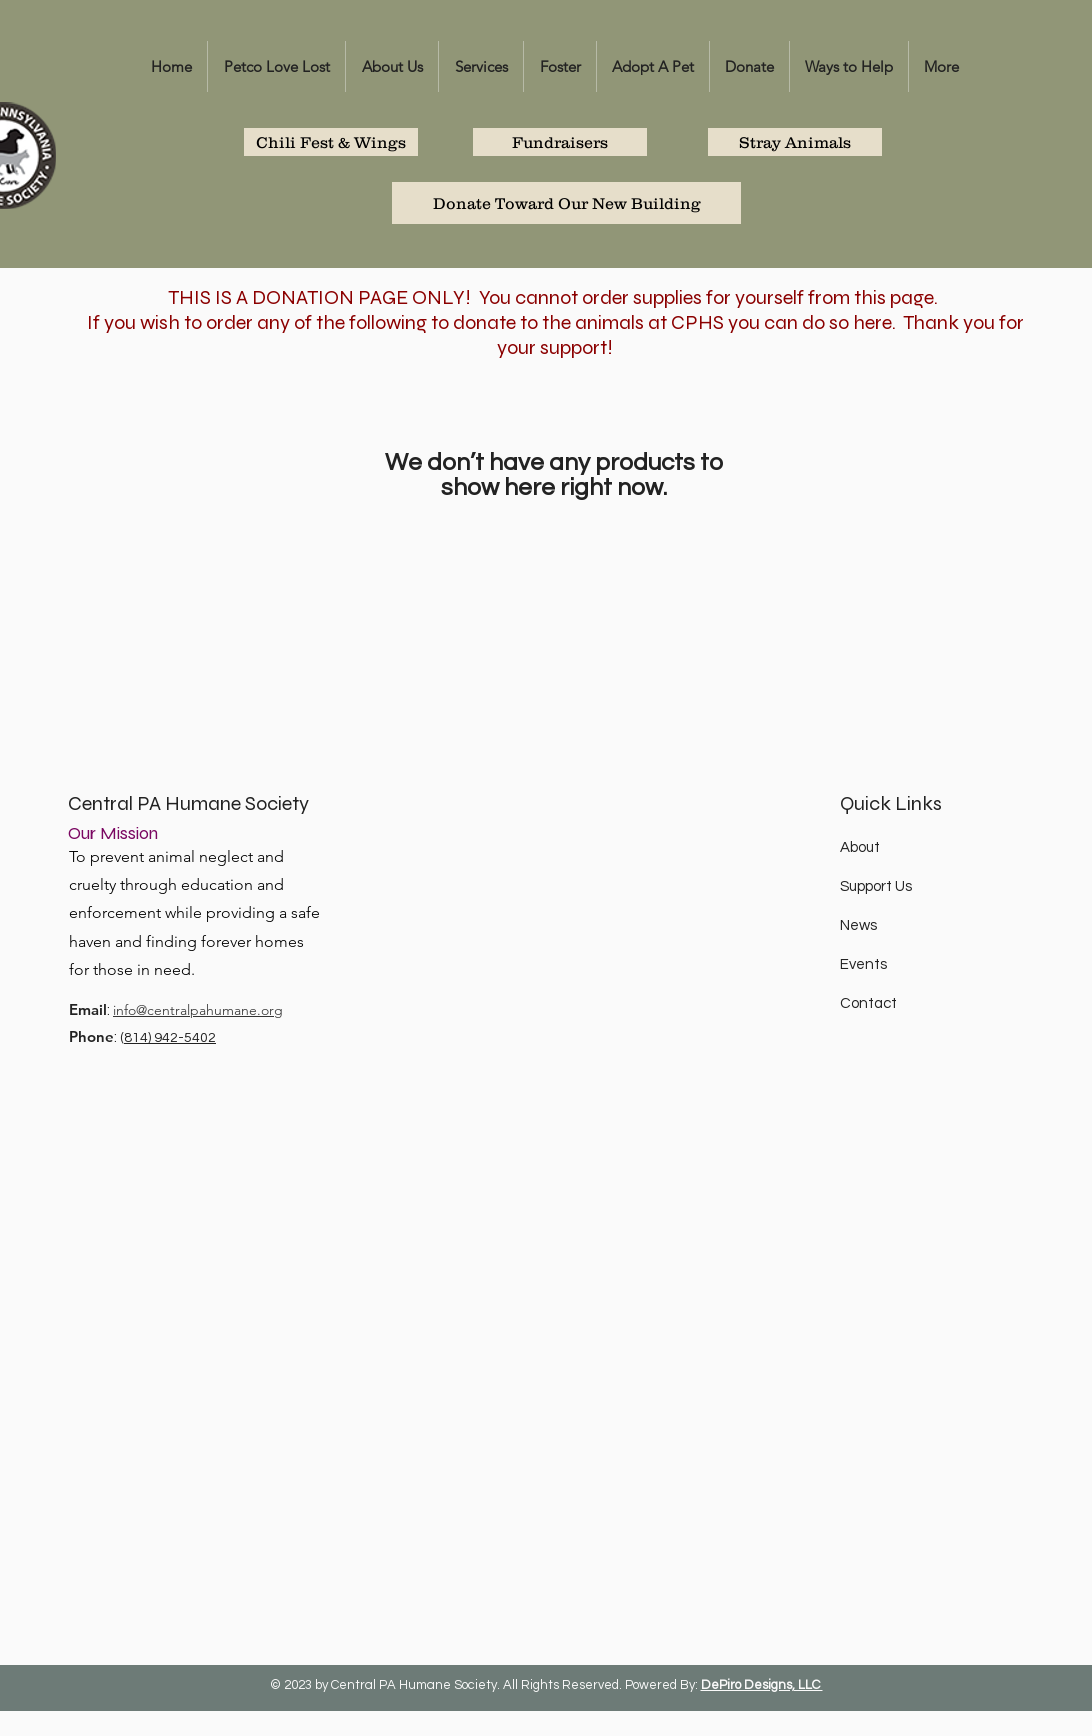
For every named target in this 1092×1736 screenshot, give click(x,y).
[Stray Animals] (795, 142)
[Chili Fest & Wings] (331, 142)
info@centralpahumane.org (198, 1010)
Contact (868, 1003)
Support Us (876, 886)
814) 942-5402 (170, 1038)
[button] (392, 66)
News (858, 925)
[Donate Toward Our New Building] (566, 203)
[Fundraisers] (560, 142)
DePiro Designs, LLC (762, 1685)
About (860, 847)
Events (863, 964)
